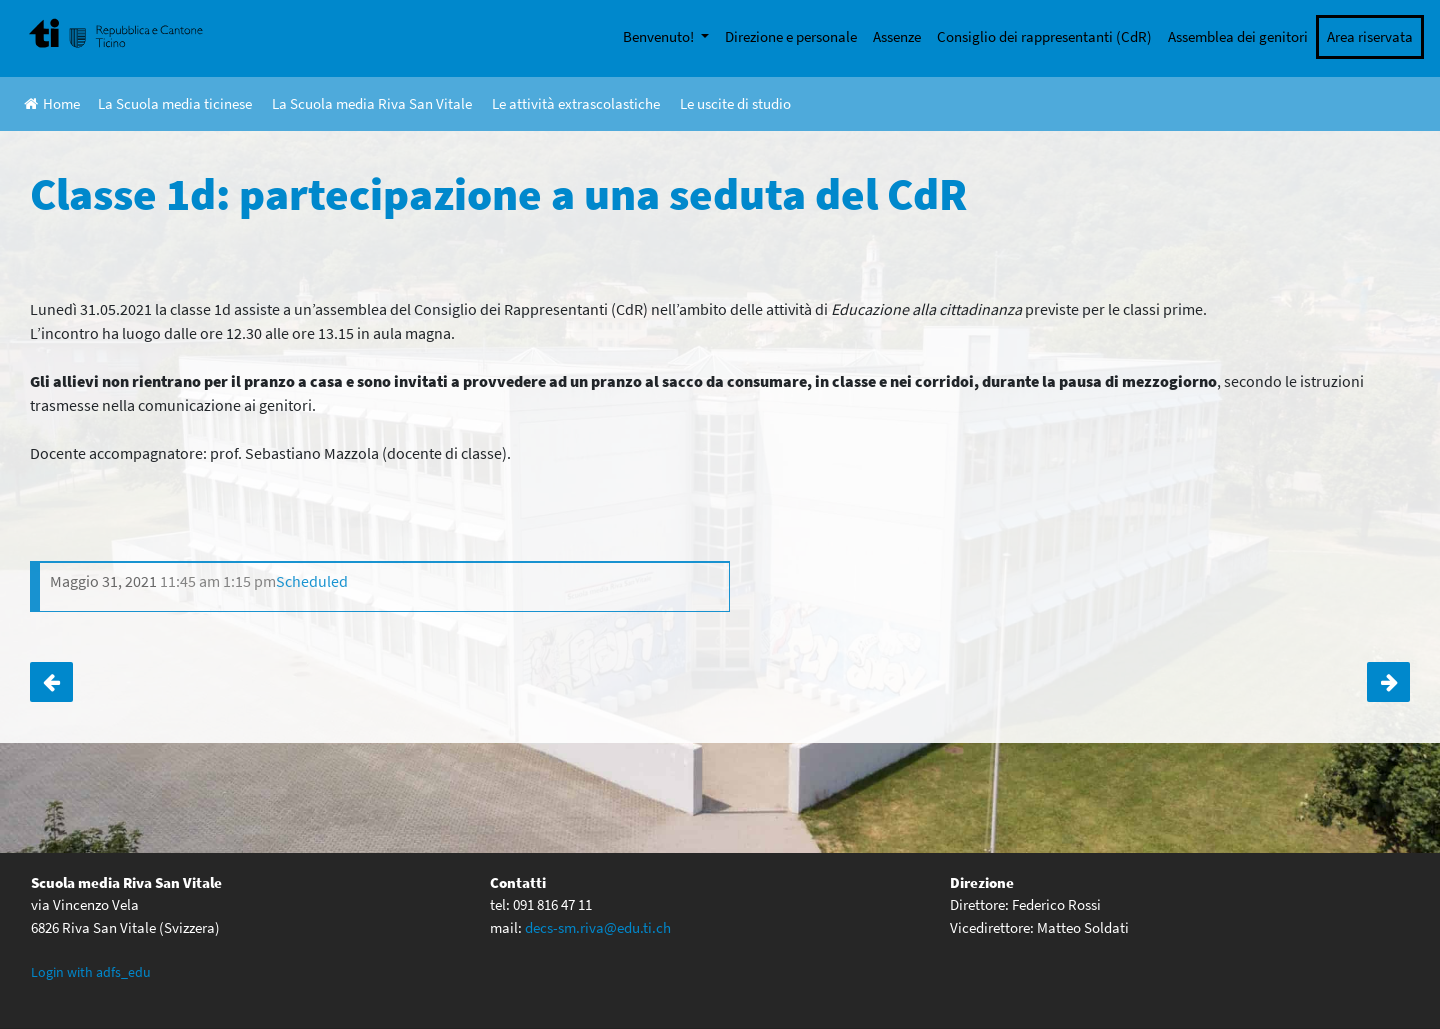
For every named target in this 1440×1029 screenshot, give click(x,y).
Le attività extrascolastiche (576, 103)
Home (52, 103)
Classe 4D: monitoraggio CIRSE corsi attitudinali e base (51, 682)
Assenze (897, 36)
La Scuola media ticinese (175, 103)
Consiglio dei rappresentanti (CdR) (1044, 36)
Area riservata (1370, 36)
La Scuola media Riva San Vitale (372, 103)
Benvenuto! (660, 36)
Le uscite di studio (735, 103)
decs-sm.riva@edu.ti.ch (598, 927)
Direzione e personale (791, 36)
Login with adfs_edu (91, 972)
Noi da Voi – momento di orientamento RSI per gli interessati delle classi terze (1388, 682)
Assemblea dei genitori (1238, 36)
